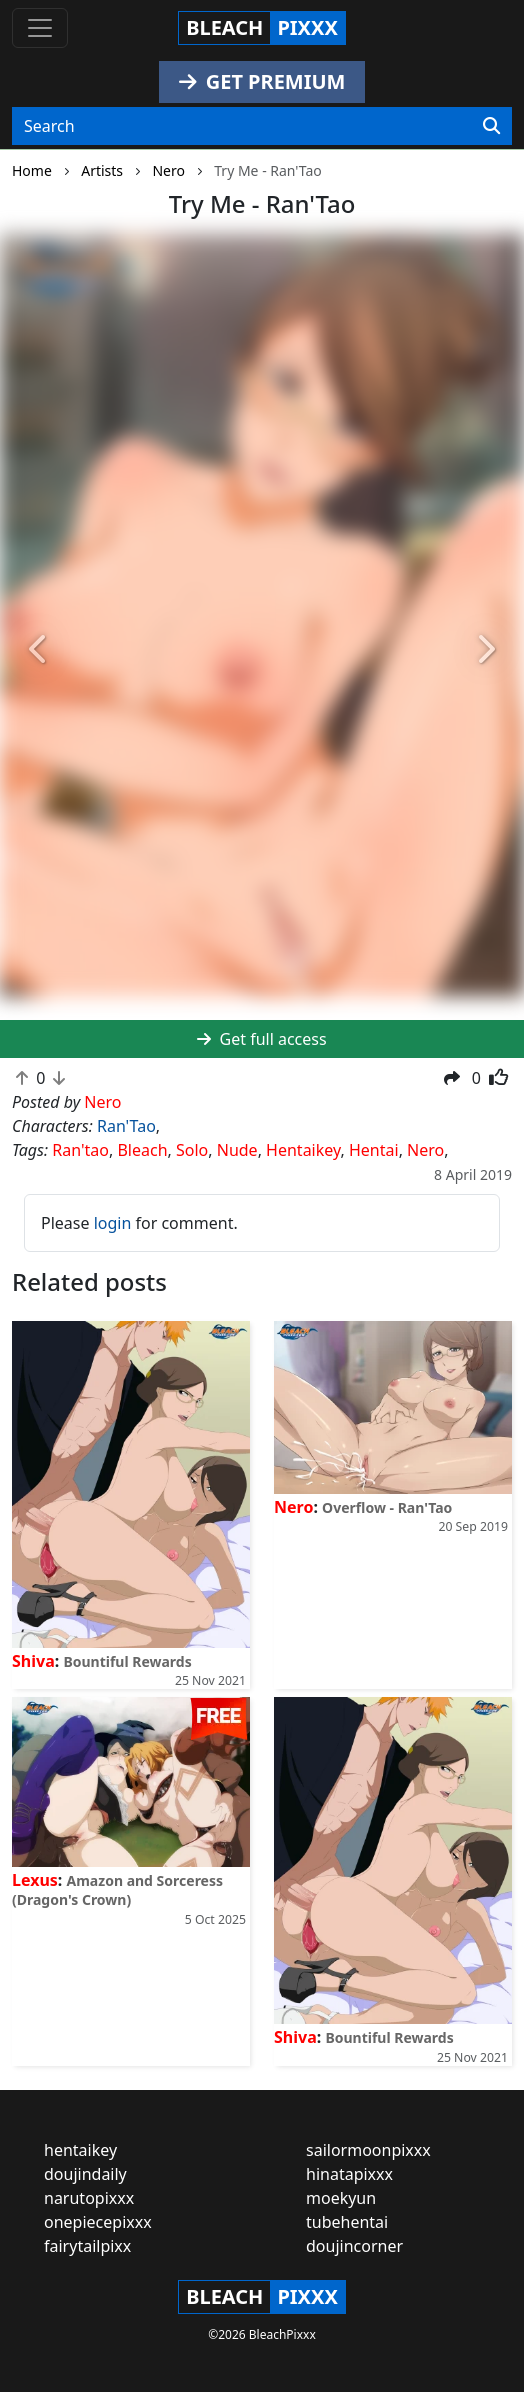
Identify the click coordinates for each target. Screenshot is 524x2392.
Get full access (261, 1039)
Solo (192, 1150)
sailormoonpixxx (368, 2150)
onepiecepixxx (98, 2222)
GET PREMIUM (262, 81)
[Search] (491, 126)
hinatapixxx (349, 2174)
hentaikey (80, 2150)
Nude (237, 1150)
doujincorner (354, 2246)
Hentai (374, 1150)
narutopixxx (89, 2198)
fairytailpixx (87, 2246)
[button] (39, 650)
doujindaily (85, 2174)
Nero (425, 1150)
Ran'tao (80, 1150)
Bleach (142, 1150)
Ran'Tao (126, 1126)
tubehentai (347, 2222)
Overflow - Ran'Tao (387, 1507)
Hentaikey (303, 1150)
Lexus (35, 1880)
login (113, 1223)
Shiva (33, 1661)
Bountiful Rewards (127, 1661)
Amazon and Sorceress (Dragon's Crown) (117, 1890)
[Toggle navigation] (40, 28)
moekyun (341, 2198)
